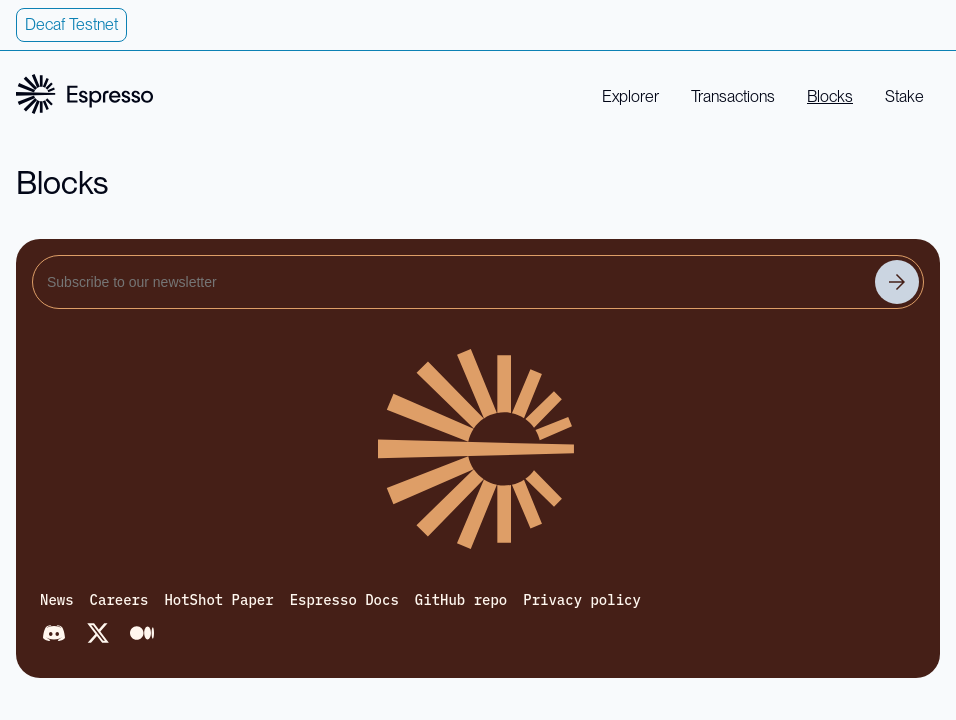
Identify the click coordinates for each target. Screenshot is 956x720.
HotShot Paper (218, 600)
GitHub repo (461, 600)
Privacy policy (582, 600)
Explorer (630, 96)
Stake (904, 96)
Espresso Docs (344, 600)
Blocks (830, 96)
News (57, 600)
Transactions (733, 96)
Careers (119, 600)
